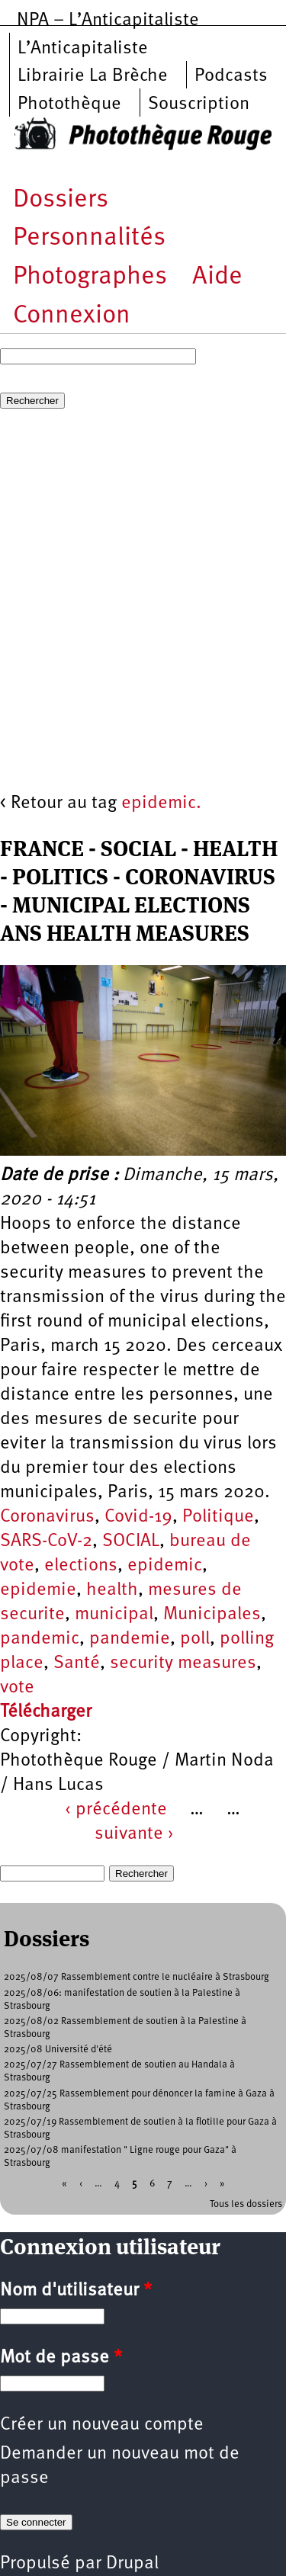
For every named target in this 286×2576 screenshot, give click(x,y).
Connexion (71, 316)
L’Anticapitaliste (83, 49)
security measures (183, 1663)
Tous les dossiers (246, 2204)
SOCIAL (130, 1541)
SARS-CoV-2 (46, 1541)
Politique (218, 1517)
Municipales (212, 1615)
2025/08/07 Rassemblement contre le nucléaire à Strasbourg (136, 1977)
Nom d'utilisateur (76, 2291)
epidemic (164, 1566)
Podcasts (231, 76)
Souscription (198, 104)
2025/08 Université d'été (58, 2050)
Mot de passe (61, 2358)
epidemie (38, 1590)
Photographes (90, 277)
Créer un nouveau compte (102, 2425)
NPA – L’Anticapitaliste (108, 20)
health (112, 1590)
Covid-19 (138, 1517)
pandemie (129, 1639)
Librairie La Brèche (93, 76)
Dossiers (60, 200)
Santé (76, 1663)
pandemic (39, 1639)
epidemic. (161, 803)
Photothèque (69, 104)
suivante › (134, 1834)
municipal (114, 1615)
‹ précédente (116, 1810)
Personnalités (89, 238)
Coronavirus (47, 1517)
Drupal (132, 2564)
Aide (217, 277)
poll (195, 1639)
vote (17, 1688)
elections (80, 1566)
